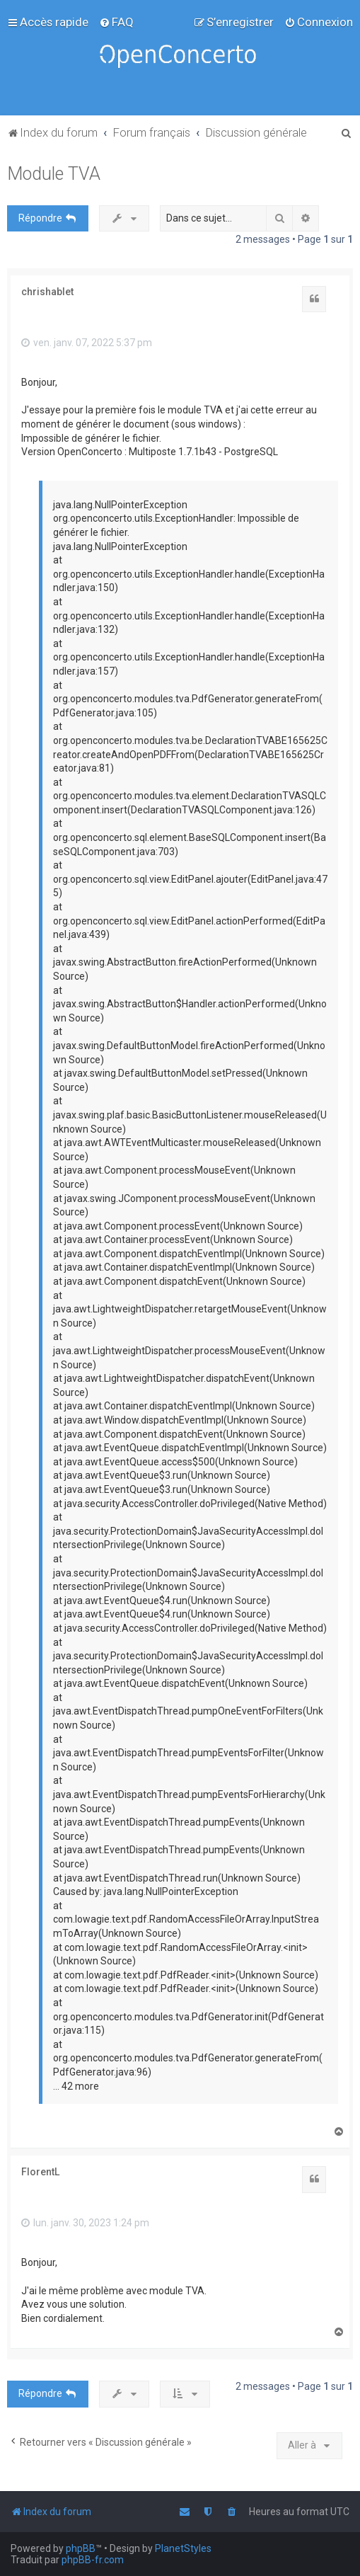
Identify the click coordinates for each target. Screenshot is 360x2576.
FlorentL (40, 2171)
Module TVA (53, 174)
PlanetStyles (183, 2548)
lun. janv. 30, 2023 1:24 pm (85, 2222)
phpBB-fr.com (93, 2559)
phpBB (80, 2548)
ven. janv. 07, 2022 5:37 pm (86, 342)
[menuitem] (116, 22)
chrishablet (47, 291)
